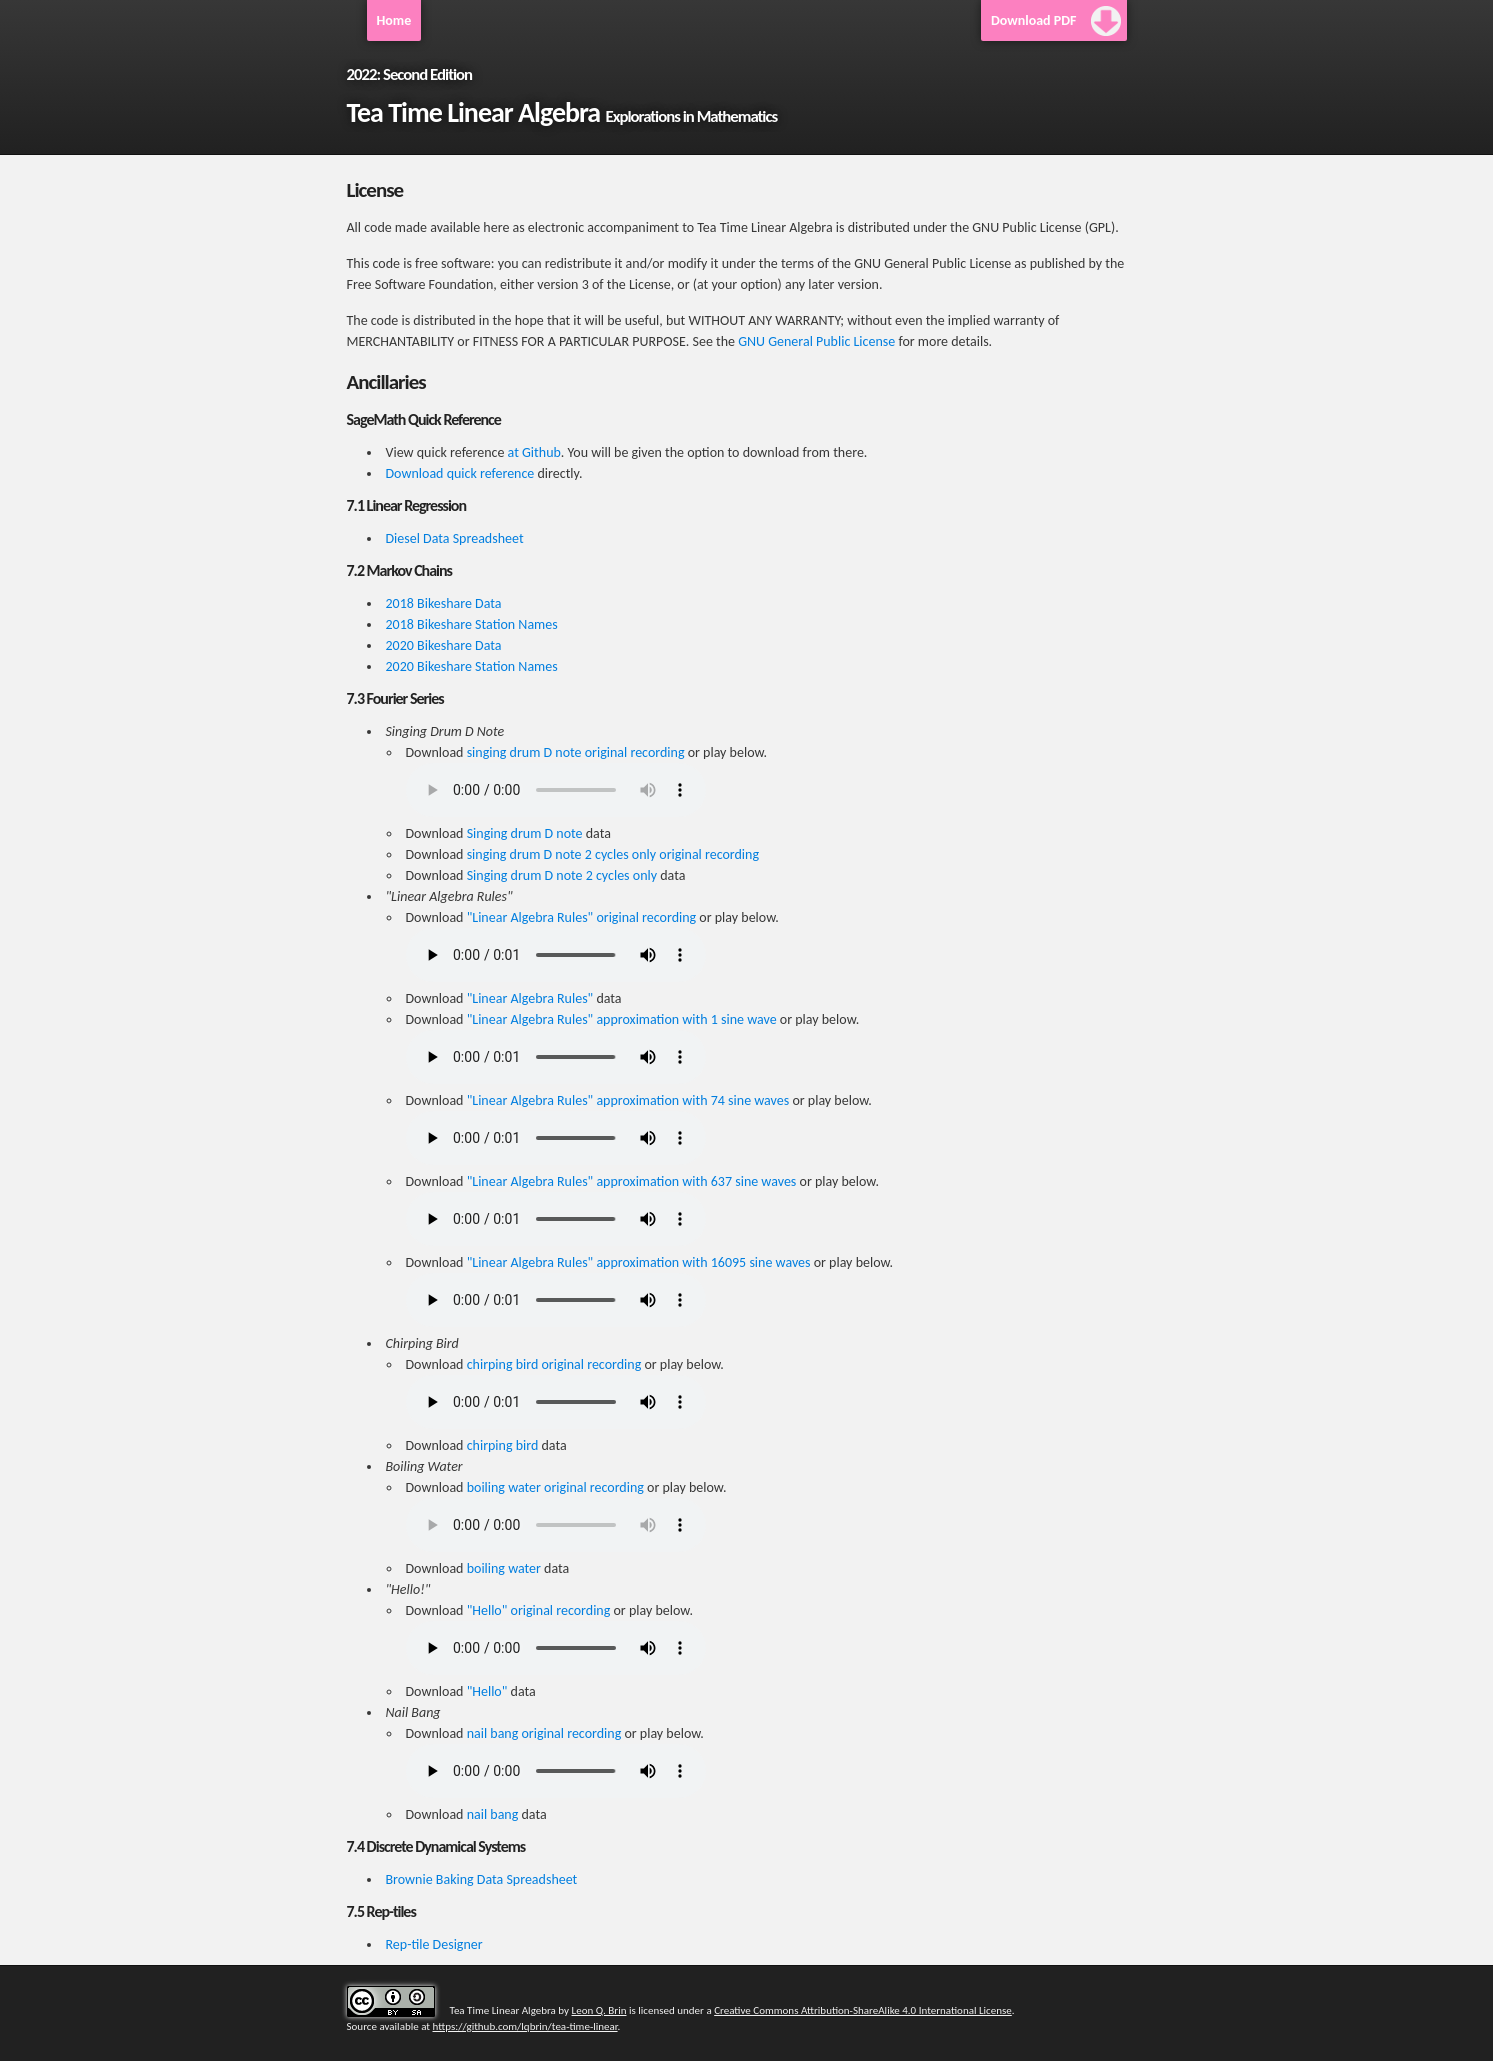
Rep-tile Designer (434, 1944)
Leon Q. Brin (599, 2010)
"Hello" (487, 1691)
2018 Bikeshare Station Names (472, 624)
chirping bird (503, 1445)
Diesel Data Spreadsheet (455, 538)
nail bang (493, 1814)
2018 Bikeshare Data (444, 603)
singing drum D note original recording (576, 752)
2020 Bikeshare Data (444, 645)
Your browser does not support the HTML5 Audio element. (556, 790)
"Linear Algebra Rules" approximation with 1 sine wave (622, 1019)
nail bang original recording (544, 1733)
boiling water (504, 1568)
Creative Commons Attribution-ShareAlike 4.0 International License (863, 2010)
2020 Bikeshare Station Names (472, 666)
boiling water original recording (555, 1487)
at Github (534, 452)
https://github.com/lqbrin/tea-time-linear (525, 2026)
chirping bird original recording (554, 1364)
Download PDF (1034, 20)
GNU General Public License (816, 341)
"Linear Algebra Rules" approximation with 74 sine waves (628, 1100)
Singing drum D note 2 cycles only (562, 875)
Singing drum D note (525, 833)
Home (394, 20)
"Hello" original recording (539, 1610)
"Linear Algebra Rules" (530, 998)
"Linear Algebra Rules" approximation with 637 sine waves (632, 1181)
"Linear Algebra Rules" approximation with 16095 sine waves (639, 1262)
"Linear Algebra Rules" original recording (582, 917)
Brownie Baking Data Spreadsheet (482, 1879)
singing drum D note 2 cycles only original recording (613, 854)
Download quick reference (460, 473)
